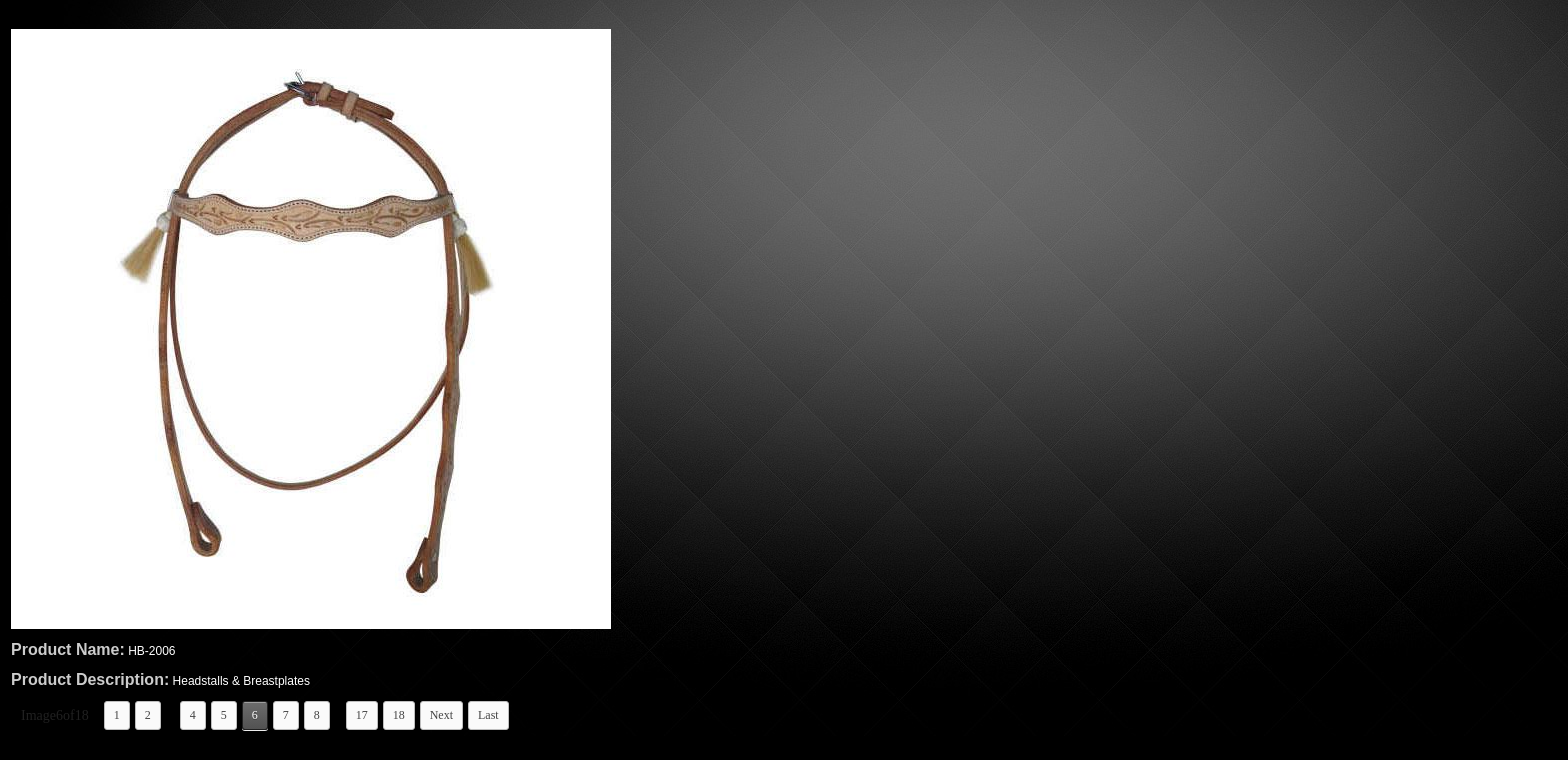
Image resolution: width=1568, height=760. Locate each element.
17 (362, 715)
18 (399, 715)
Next (441, 715)
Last (488, 715)
